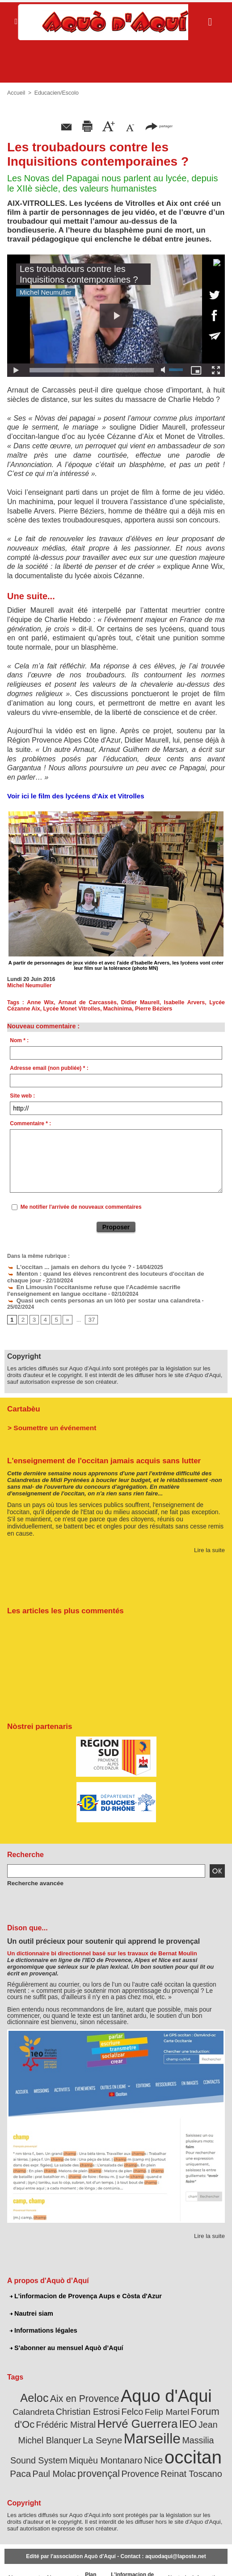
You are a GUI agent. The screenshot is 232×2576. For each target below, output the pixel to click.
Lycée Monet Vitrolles (69, 1009)
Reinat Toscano (133, 2453)
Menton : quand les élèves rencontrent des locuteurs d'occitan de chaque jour (111, 1272)
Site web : (22, 1096)
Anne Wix (41, 1002)
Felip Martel (117, 2398)
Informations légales (42, 2319)
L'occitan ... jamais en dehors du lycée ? (62, 1266)
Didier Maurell (141, 1002)
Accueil (16, 93)
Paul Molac (161, 2442)
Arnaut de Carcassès (88, 1002)
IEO (121, 2409)
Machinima (113, 1009)
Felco (86, 2398)
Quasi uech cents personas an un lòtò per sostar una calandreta (93, 1297)
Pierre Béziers (148, 1009)
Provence (88, 2453)
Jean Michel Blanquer (167, 2409)
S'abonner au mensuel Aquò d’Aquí (64, 2336)
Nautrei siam (31, 2302)
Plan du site (88, 2558)
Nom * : (19, 1040)
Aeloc (24, 2386)
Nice (59, 2442)
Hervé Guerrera (75, 2409)
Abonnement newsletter (23, 2558)
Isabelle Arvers (185, 1002)
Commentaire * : (30, 1123)
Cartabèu (22, 1399)
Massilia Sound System (140, 2424)
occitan (94, 2439)
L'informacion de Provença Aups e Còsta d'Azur (83, 2285)
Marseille (73, 2422)
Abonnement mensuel (60, 2558)
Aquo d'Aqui (141, 2384)
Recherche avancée (32, 1873)
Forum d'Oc (161, 2398)
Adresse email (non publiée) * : (49, 1068)
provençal (201, 2442)
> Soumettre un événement (48, 1417)
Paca (131, 2442)
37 (89, 1310)
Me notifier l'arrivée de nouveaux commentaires (81, 1207)
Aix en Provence (68, 2386)
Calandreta (201, 2387)
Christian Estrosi (46, 2398)
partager (159, 125)
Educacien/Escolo (55, 93)
